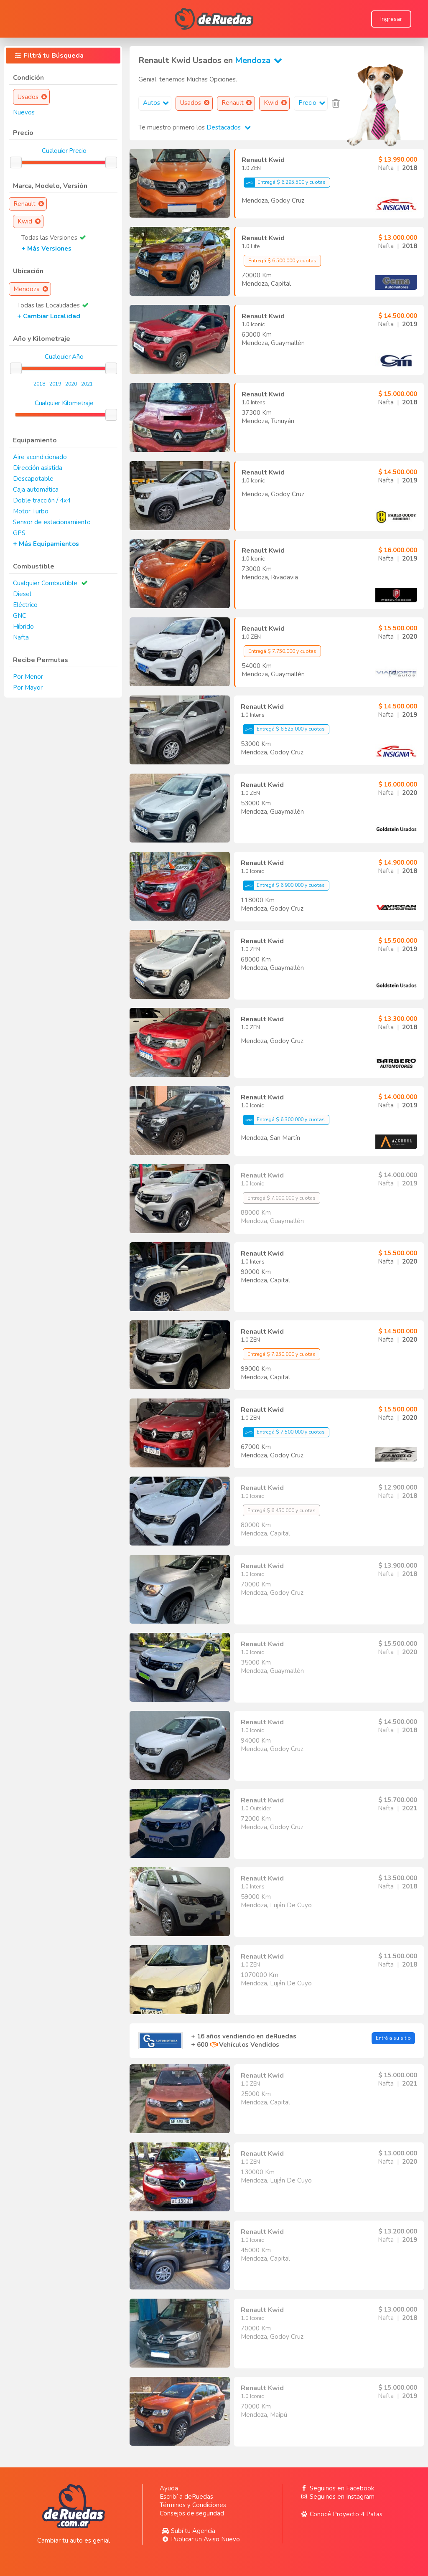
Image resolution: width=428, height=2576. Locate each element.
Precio (312, 103)
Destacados (228, 127)
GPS (19, 533)
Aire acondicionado (40, 457)
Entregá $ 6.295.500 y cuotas (285, 183)
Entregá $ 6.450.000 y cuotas (281, 1510)
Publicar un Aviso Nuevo (199, 2539)
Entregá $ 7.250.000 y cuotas (281, 1354)
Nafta (21, 637)
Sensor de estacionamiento (52, 522)
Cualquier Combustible (45, 583)
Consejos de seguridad (192, 2513)
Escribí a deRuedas (186, 2496)
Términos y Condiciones (193, 2505)
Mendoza (260, 60)
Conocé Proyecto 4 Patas (340, 2514)
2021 (87, 384)
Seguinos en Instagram (336, 2496)
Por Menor (28, 677)
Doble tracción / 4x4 (42, 500)
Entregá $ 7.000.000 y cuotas (281, 1198)
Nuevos (24, 112)
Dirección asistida (37, 468)
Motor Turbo (30, 511)
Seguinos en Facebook (336, 2488)
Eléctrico (25, 605)
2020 (71, 384)
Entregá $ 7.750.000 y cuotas (282, 651)
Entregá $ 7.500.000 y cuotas (284, 1432)
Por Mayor (28, 687)
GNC (19, 616)
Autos (157, 103)
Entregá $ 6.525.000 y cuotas (284, 729)
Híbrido (23, 626)
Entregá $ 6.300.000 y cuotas (284, 1120)
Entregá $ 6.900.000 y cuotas (284, 886)
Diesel (22, 594)
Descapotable (33, 479)
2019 (55, 384)
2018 (39, 384)
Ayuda (169, 2488)
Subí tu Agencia (187, 2531)
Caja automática (36, 489)
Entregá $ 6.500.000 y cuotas (282, 260)
